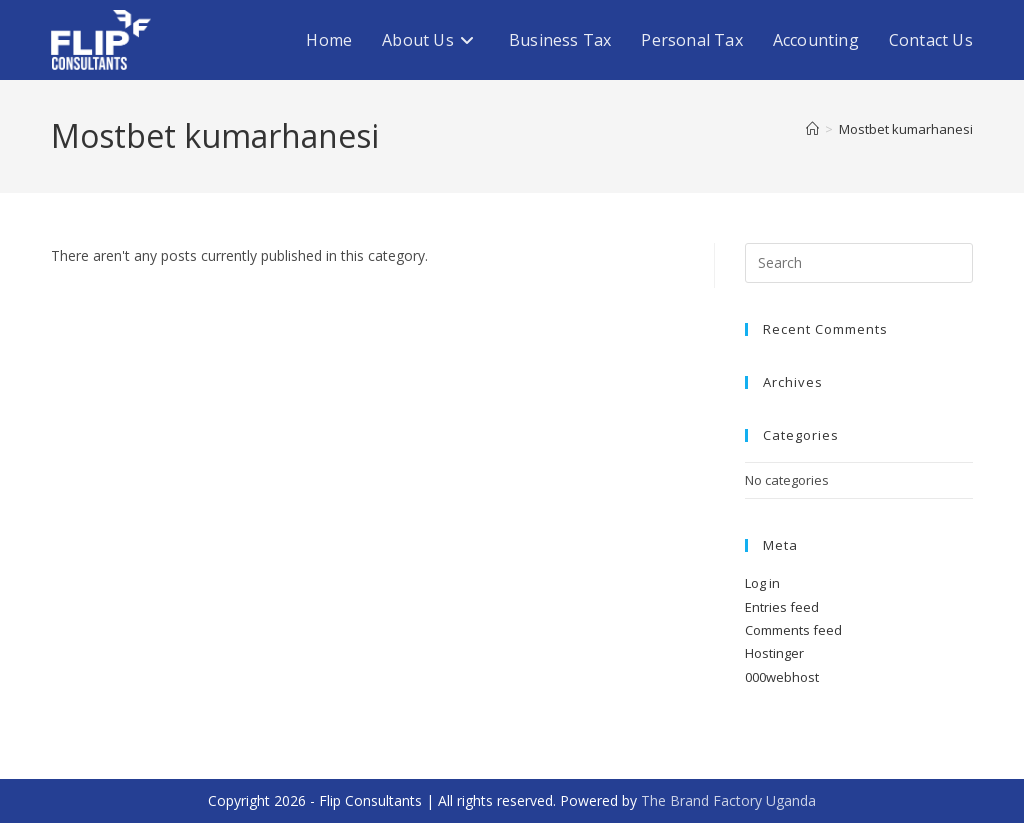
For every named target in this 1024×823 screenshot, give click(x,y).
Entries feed (782, 607)
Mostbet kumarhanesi (906, 129)
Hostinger (774, 653)
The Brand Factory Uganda (728, 800)
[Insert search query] (859, 263)
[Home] (812, 129)
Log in (762, 583)
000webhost (782, 677)
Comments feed (793, 630)
